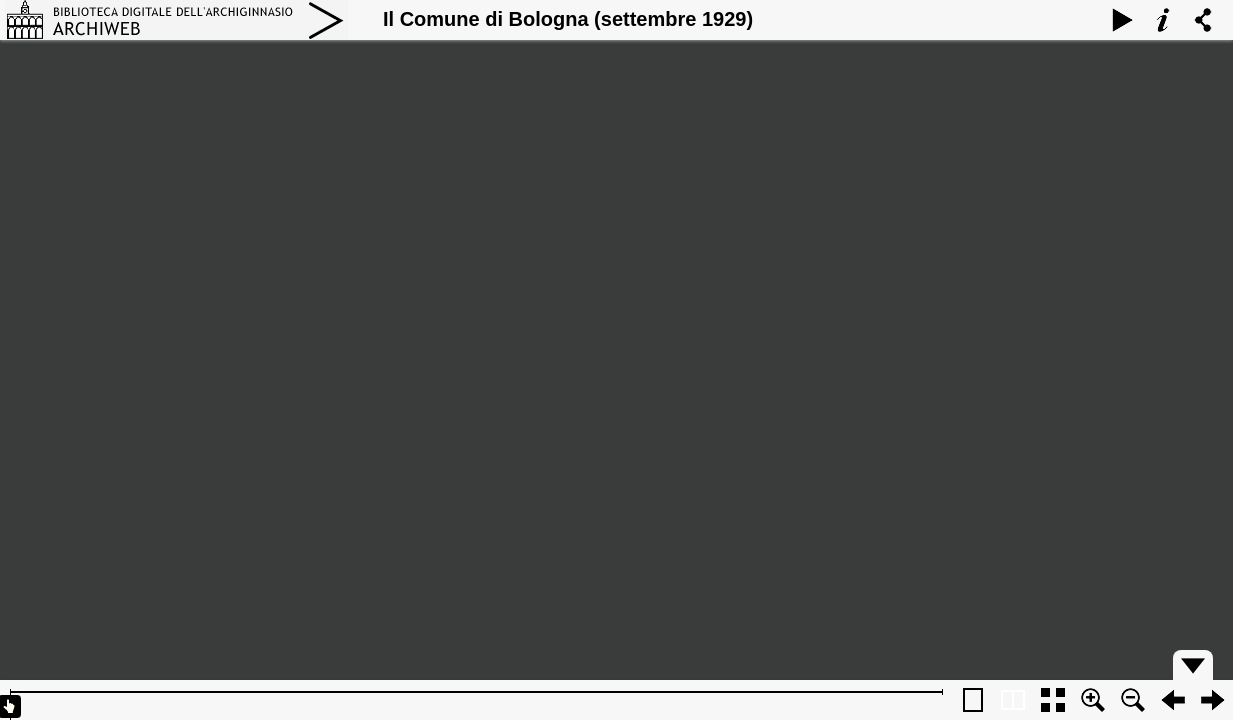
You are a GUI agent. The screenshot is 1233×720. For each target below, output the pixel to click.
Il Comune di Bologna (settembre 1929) (568, 19)
